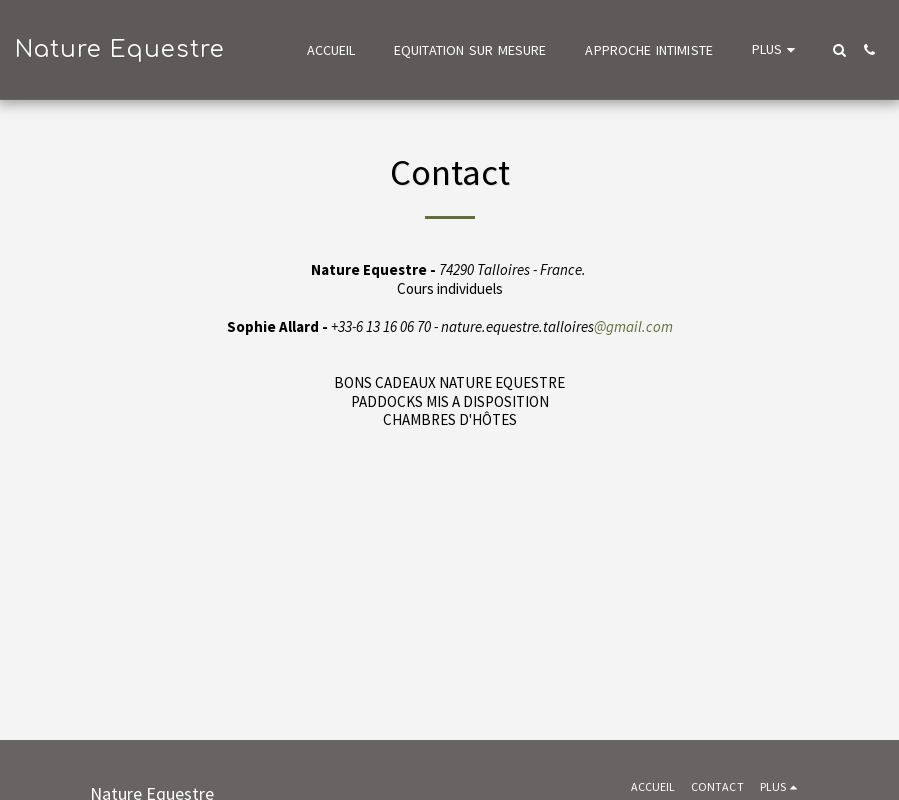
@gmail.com (633, 326)
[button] (839, 50)
